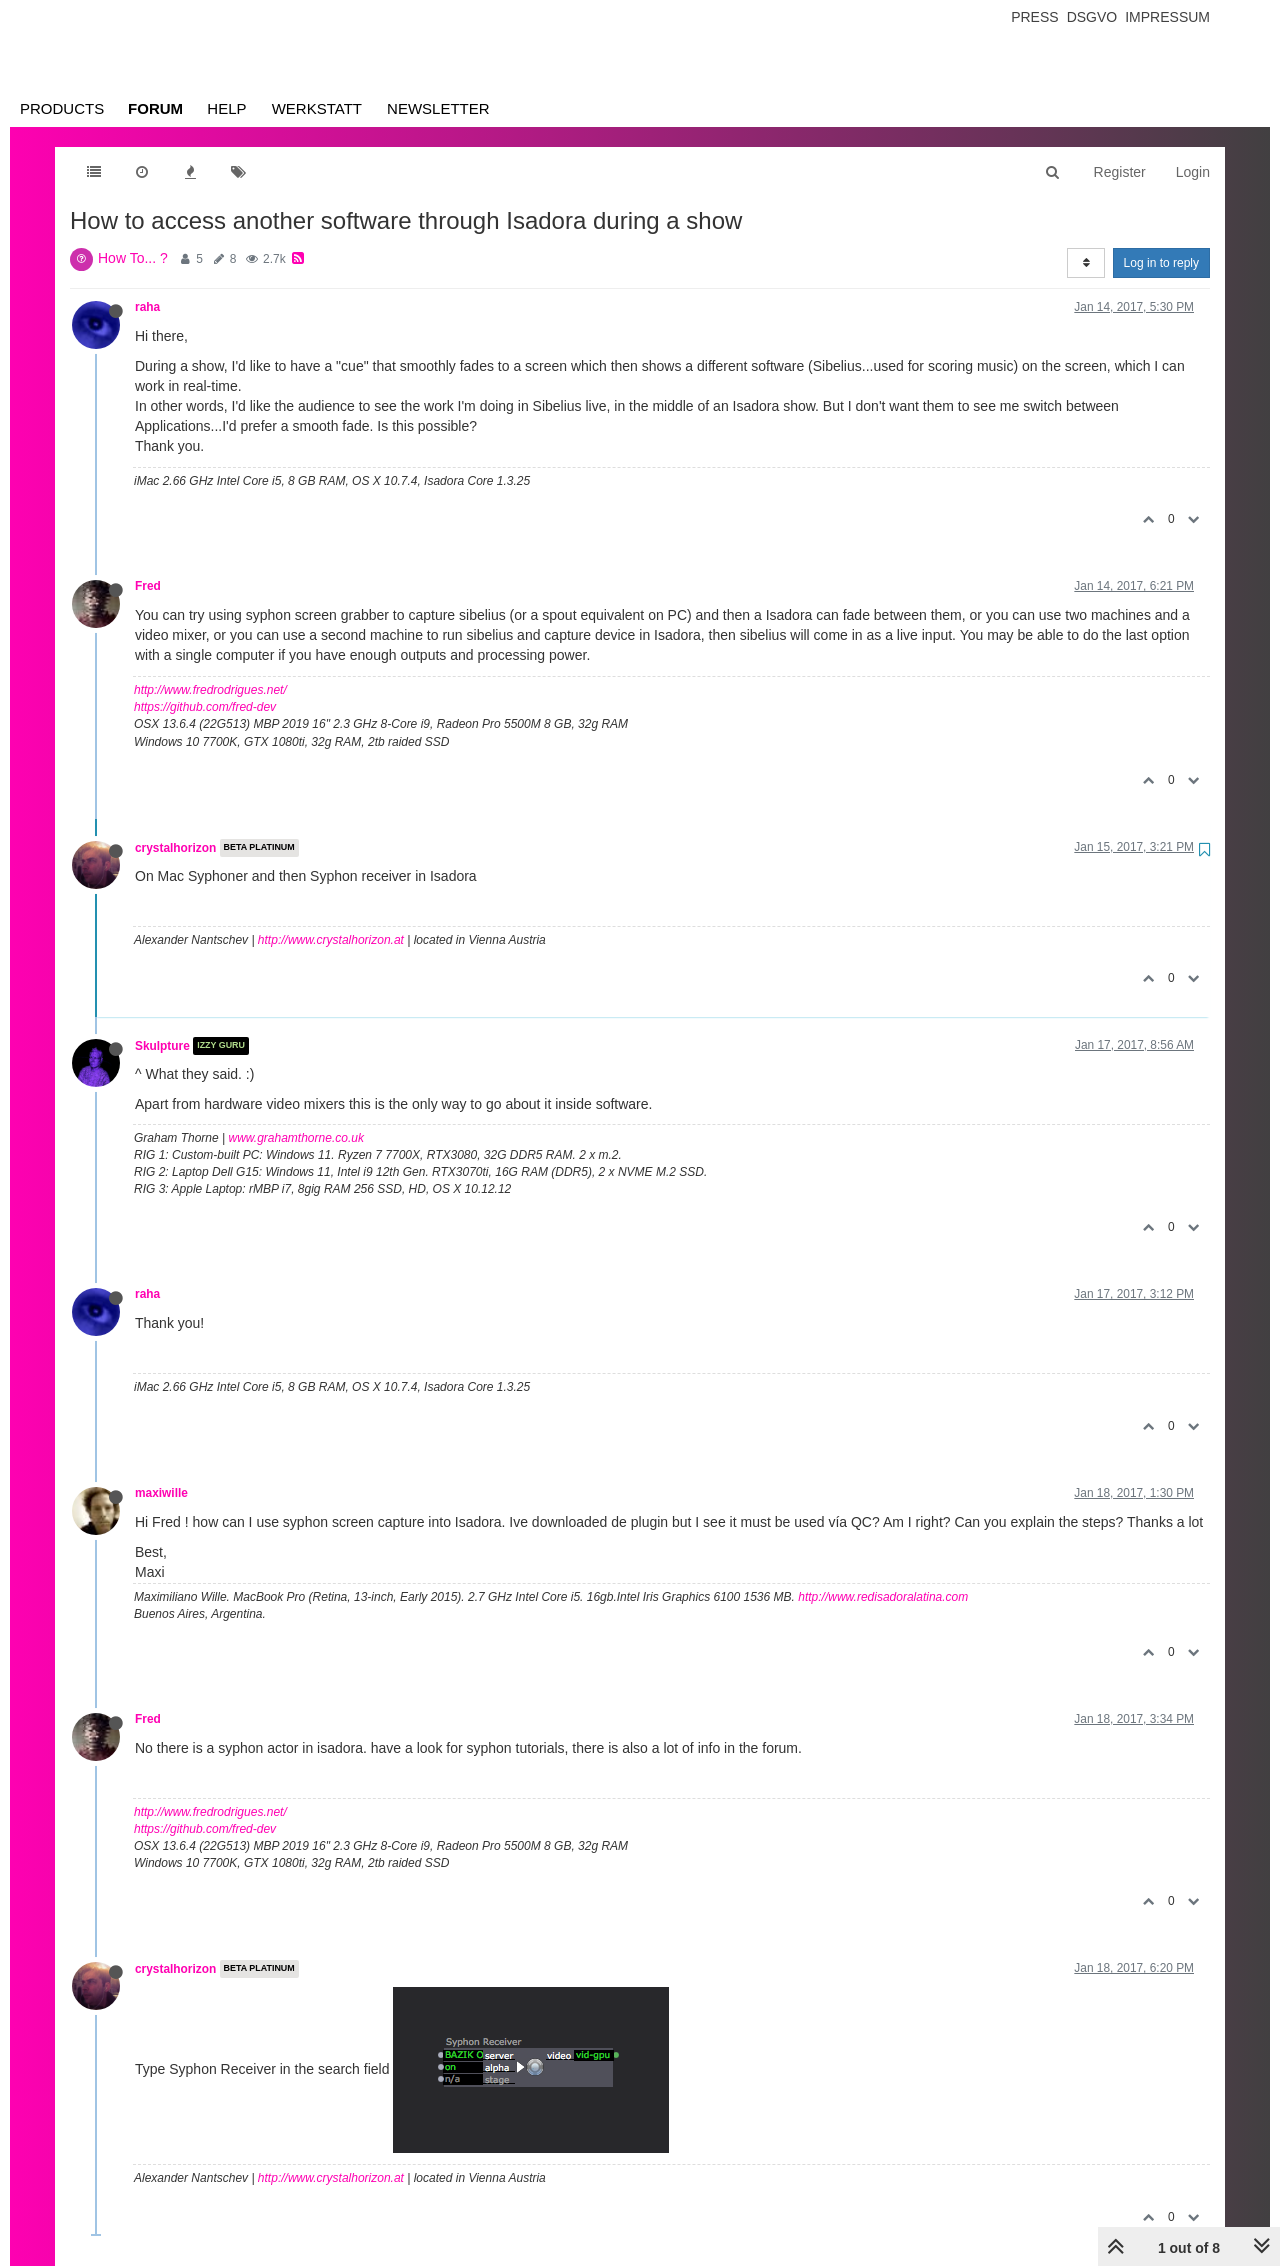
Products (62, 108)
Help (226, 108)
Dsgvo (1092, 17)
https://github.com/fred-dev (205, 707)
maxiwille (161, 1493)
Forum (155, 108)
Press (1034, 17)
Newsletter (438, 108)
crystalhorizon (175, 848)
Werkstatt (317, 108)
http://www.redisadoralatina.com (883, 1597)
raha (147, 307)
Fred (148, 586)
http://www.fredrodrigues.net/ (210, 690)
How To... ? (133, 258)
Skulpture (162, 1046)
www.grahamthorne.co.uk (296, 1138)
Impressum (1167, 17)
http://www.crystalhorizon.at (331, 940)
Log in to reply (1161, 263)
